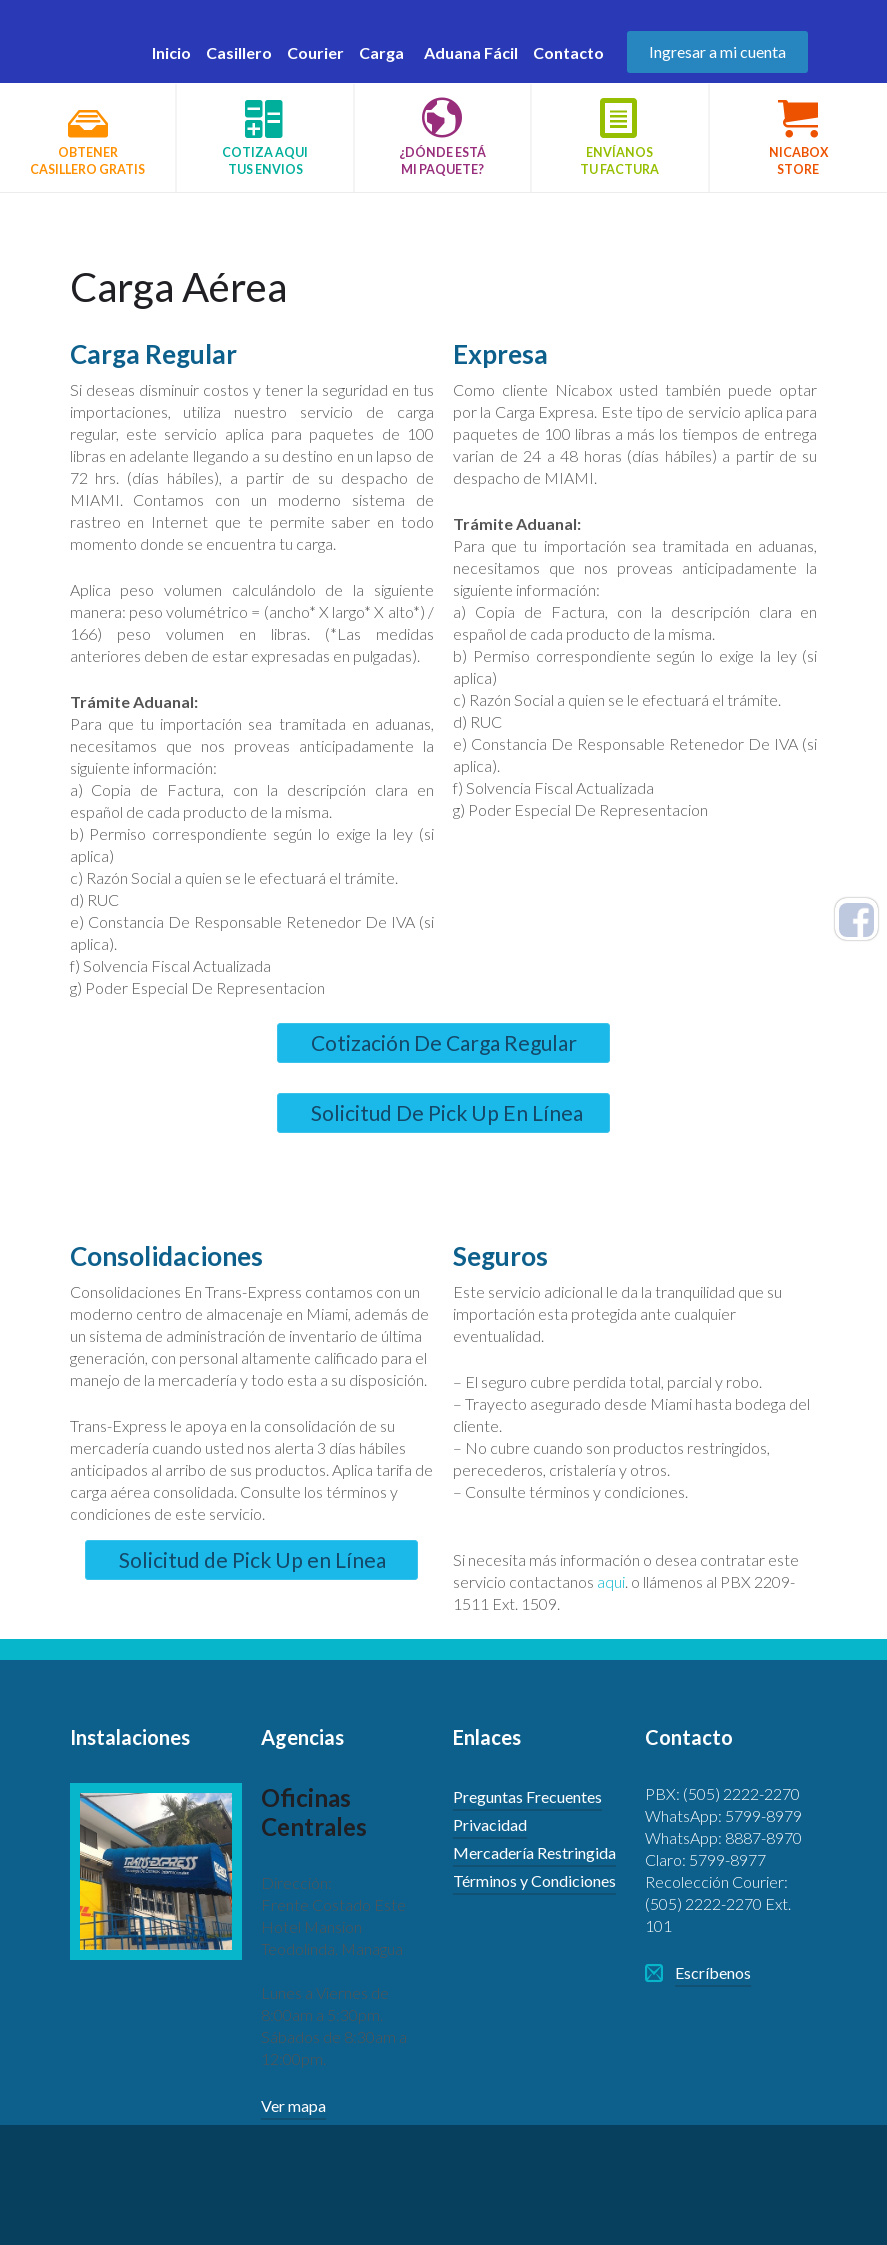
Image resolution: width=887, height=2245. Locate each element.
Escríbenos (713, 1972)
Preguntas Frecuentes (527, 1796)
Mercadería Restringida (534, 1852)
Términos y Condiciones (534, 1880)
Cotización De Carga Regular (444, 1042)
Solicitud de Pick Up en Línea (252, 1559)
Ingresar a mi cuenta (717, 51)
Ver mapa (293, 2105)
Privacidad (490, 1824)
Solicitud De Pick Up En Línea (447, 1112)
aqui (611, 1581)
